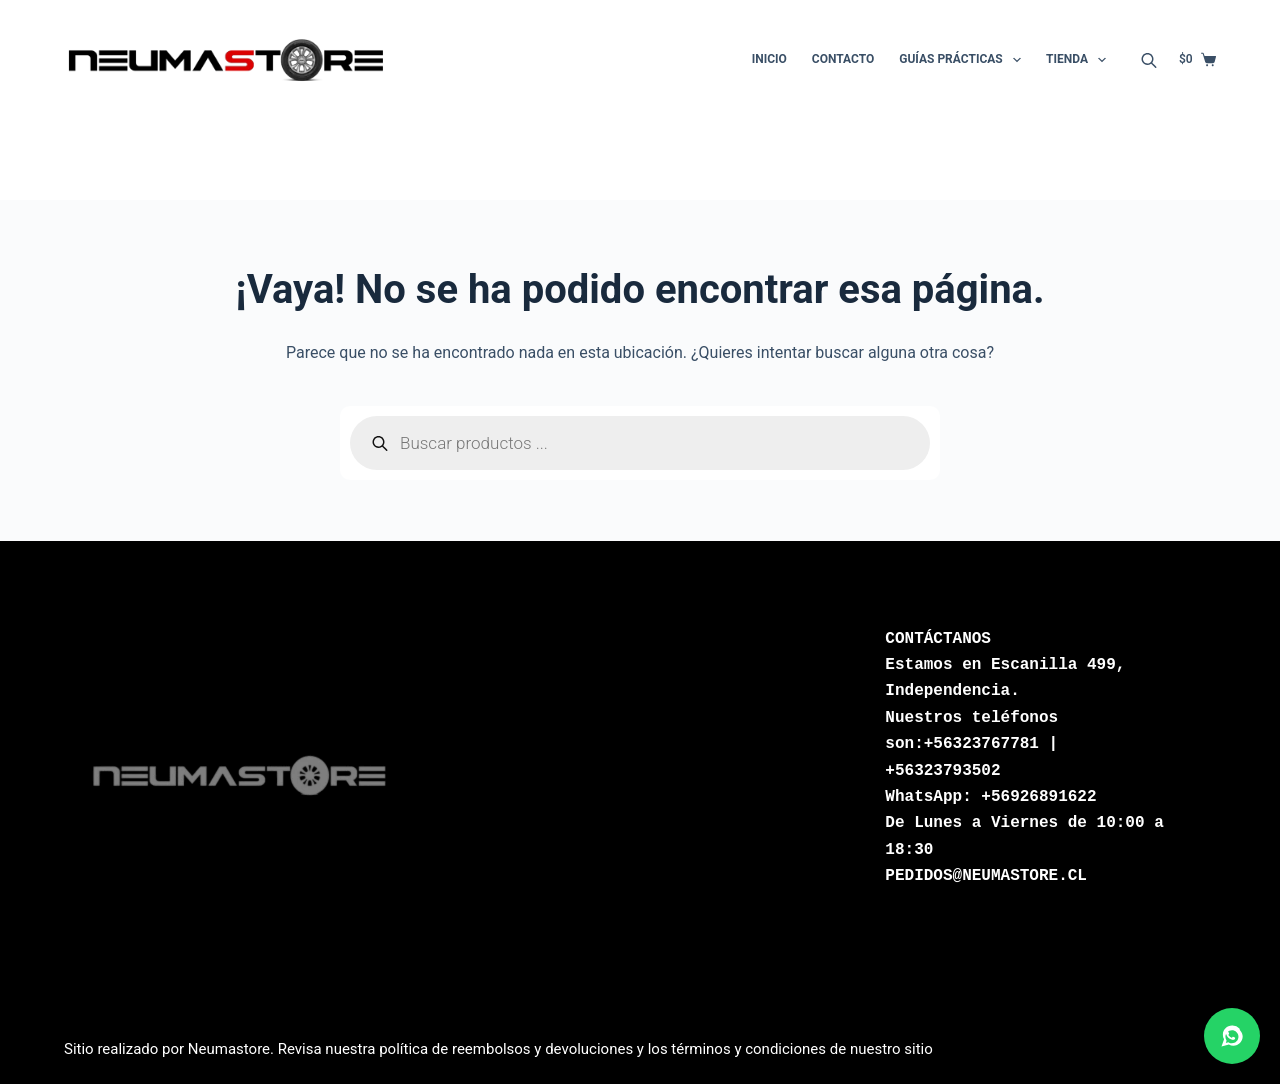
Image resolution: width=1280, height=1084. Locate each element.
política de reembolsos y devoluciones (506, 1049)
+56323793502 (942, 771)
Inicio (769, 59)
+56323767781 (981, 744)
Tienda (1080, 60)
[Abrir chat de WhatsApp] (1232, 1036)
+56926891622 (1038, 797)
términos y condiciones (748, 1049)
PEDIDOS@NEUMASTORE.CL (986, 876)
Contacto (843, 59)
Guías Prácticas (964, 60)
